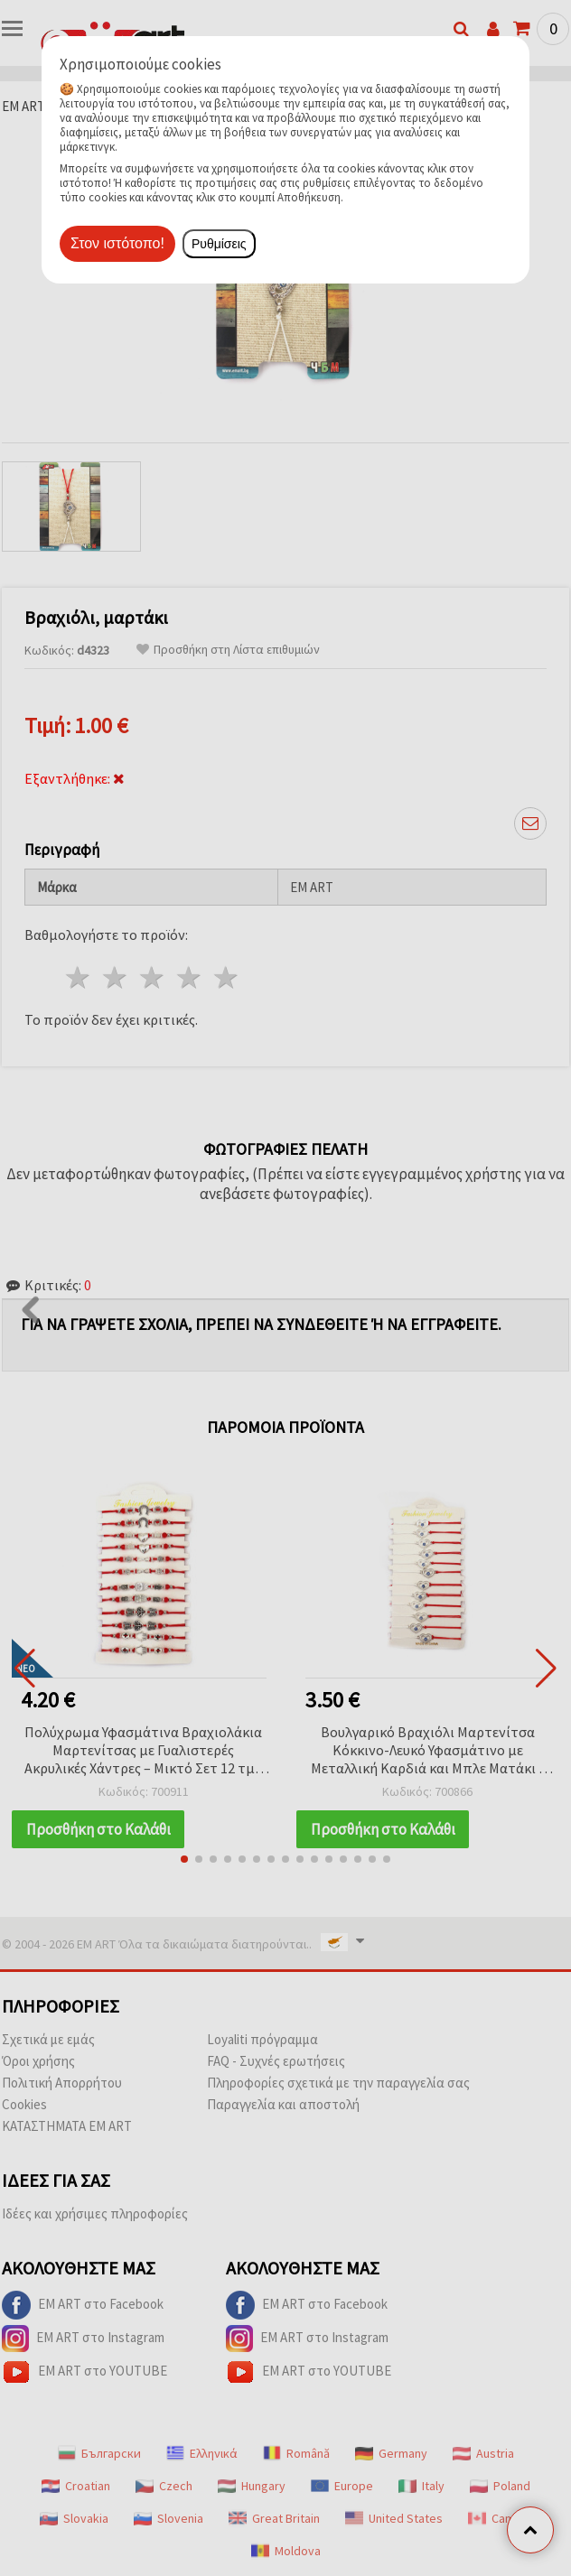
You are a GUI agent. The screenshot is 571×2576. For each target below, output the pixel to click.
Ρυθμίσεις (219, 244)
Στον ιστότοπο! (117, 243)
